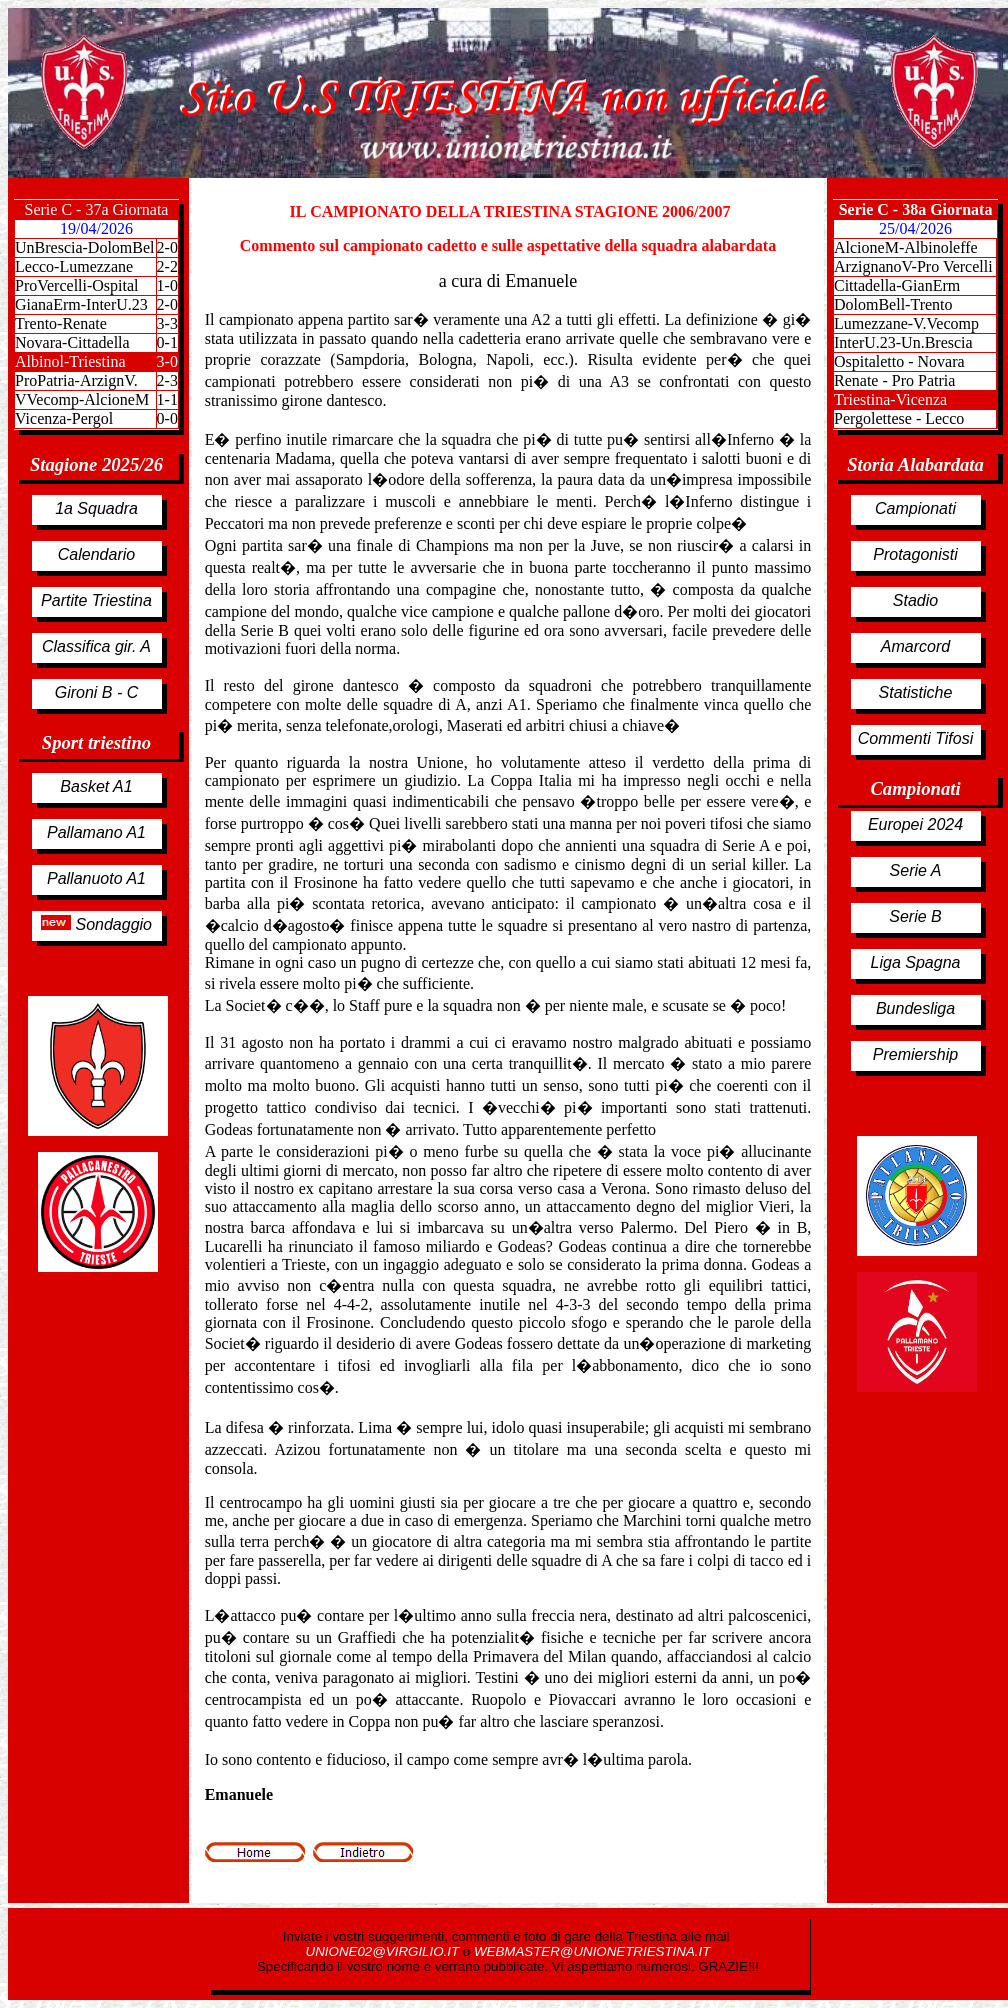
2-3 (167, 380)
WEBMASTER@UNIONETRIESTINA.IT (592, 1951)
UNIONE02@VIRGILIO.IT (384, 1951)
